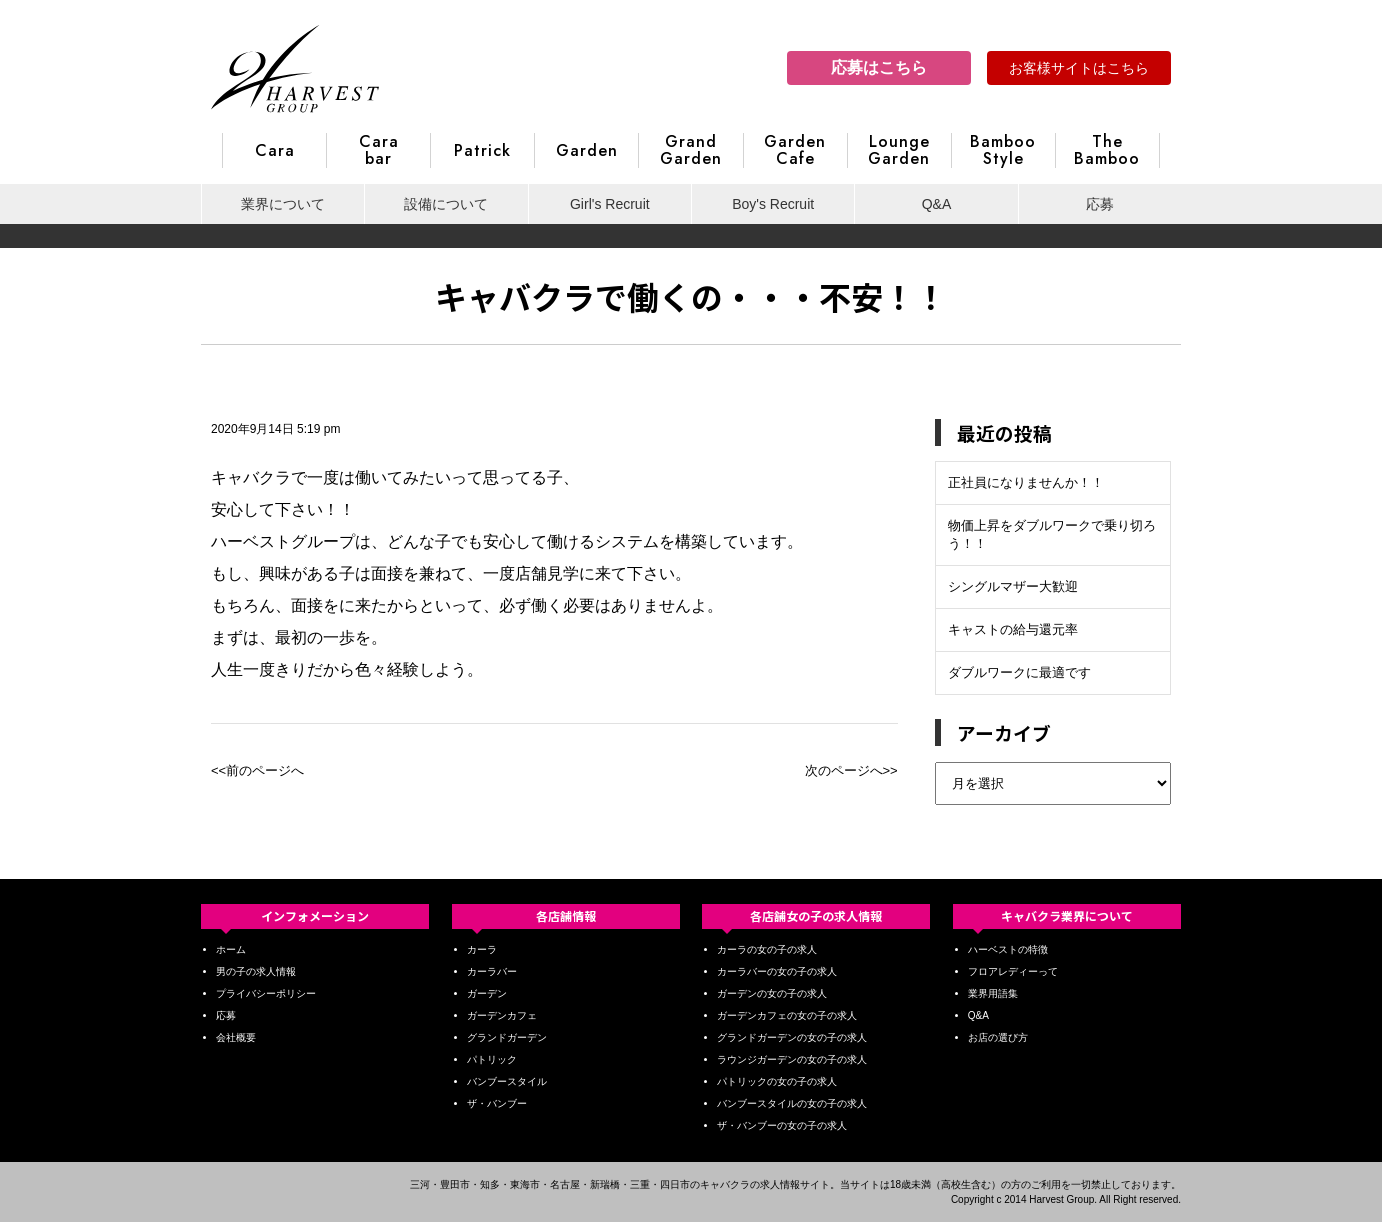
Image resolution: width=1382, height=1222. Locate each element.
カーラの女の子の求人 (767, 949)
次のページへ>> (851, 770)
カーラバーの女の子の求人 (777, 971)
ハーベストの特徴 (1008, 949)
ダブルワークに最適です (1019, 672)
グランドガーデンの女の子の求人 (792, 1037)
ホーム (231, 949)
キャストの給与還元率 (1013, 629)
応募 (1100, 204)
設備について (446, 204)
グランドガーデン (507, 1037)
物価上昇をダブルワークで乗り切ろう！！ (1052, 534)
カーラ (482, 949)
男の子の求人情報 (256, 971)
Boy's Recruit (773, 204)
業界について (283, 204)
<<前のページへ (257, 770)
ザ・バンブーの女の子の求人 (782, 1125)
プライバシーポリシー (266, 993)
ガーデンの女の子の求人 (772, 993)
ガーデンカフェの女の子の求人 (787, 1015)
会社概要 (236, 1037)
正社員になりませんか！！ (1026, 482)
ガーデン (487, 993)
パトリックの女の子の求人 (777, 1081)
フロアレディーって (1013, 971)
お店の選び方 (998, 1037)
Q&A (937, 204)
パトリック (492, 1059)
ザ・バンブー (497, 1103)
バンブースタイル (507, 1081)
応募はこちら (879, 67)
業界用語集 (993, 993)
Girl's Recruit (610, 204)
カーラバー (492, 971)
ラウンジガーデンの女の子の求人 (792, 1059)
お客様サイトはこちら (1079, 68)
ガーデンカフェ (502, 1015)
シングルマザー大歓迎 (1013, 586)
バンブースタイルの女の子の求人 (792, 1103)
